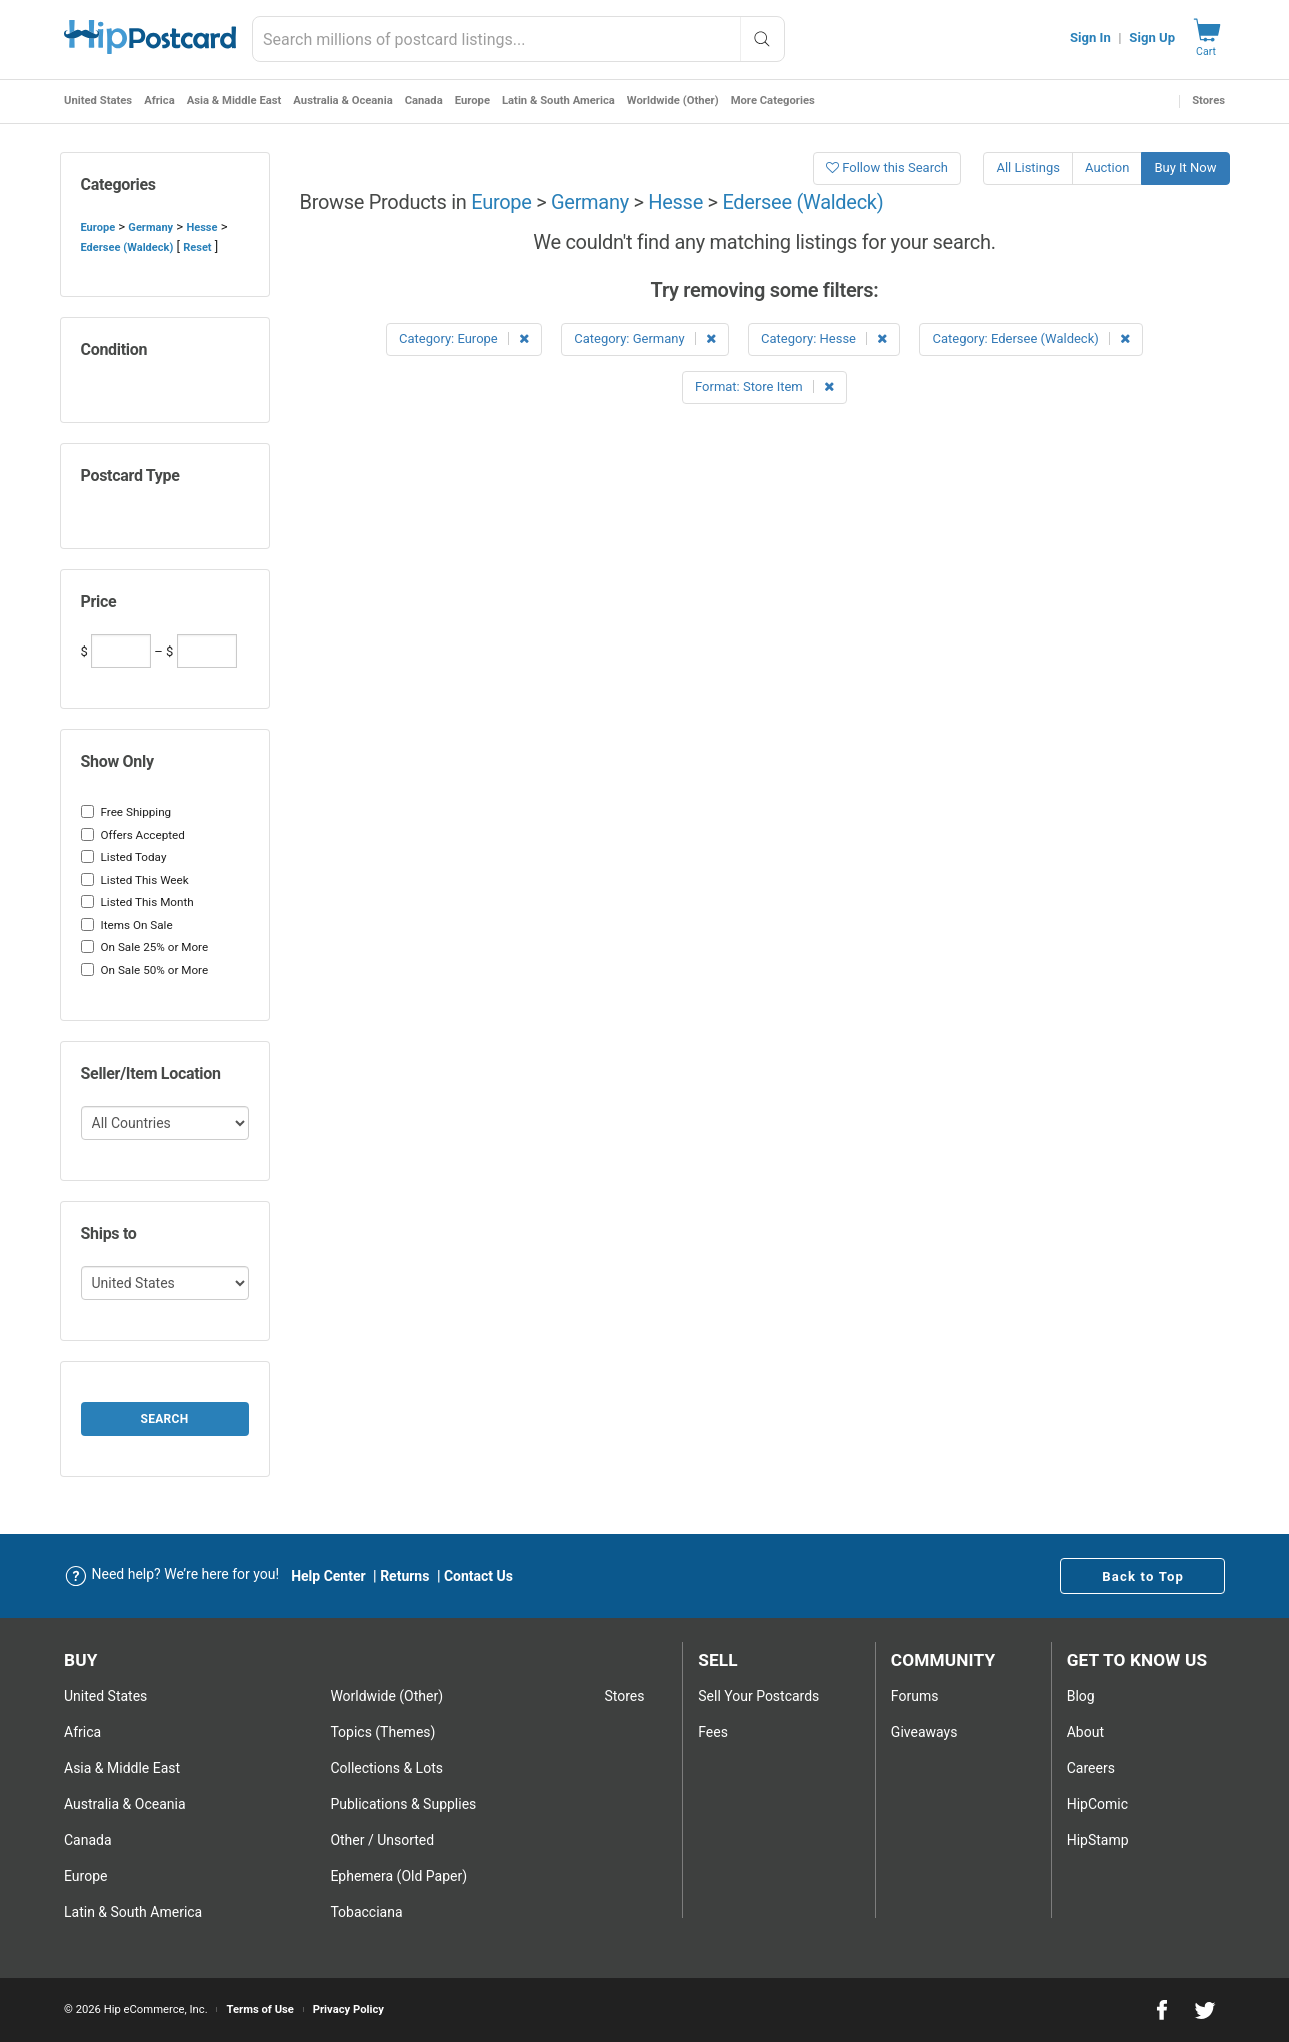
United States (98, 100)
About (1085, 1732)
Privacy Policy (348, 2009)
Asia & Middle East (234, 100)
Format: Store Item (764, 386)
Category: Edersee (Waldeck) (1031, 338)
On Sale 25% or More (145, 947)
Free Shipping (126, 812)
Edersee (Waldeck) (127, 247)
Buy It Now (1185, 167)
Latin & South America (558, 100)
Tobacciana (366, 1912)
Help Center (328, 1576)
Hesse (201, 227)
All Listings (1028, 167)
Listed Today (124, 857)
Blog (1081, 1696)
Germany (150, 227)
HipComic (1097, 1804)
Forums (915, 1696)
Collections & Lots (386, 1768)
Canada (424, 100)
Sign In (1090, 37)
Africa (159, 100)
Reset (197, 247)
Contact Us (478, 1576)
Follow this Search (887, 167)
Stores (1208, 100)
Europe (472, 100)
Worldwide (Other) (673, 100)
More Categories (773, 100)
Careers (1091, 1768)
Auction (1107, 167)
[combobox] (518, 39)
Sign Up (1152, 37)
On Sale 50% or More (145, 970)
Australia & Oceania (342, 100)
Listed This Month (137, 902)
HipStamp (1098, 1840)
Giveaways (924, 1732)
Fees (713, 1732)
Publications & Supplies (403, 1804)
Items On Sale (127, 925)
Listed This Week (135, 880)
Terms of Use (259, 2009)
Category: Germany (645, 338)
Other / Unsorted (382, 1840)
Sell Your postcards (758, 1696)
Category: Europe (464, 338)
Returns (404, 1576)
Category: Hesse (824, 338)
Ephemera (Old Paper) (398, 1876)
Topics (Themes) (382, 1732)
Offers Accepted (133, 835)
